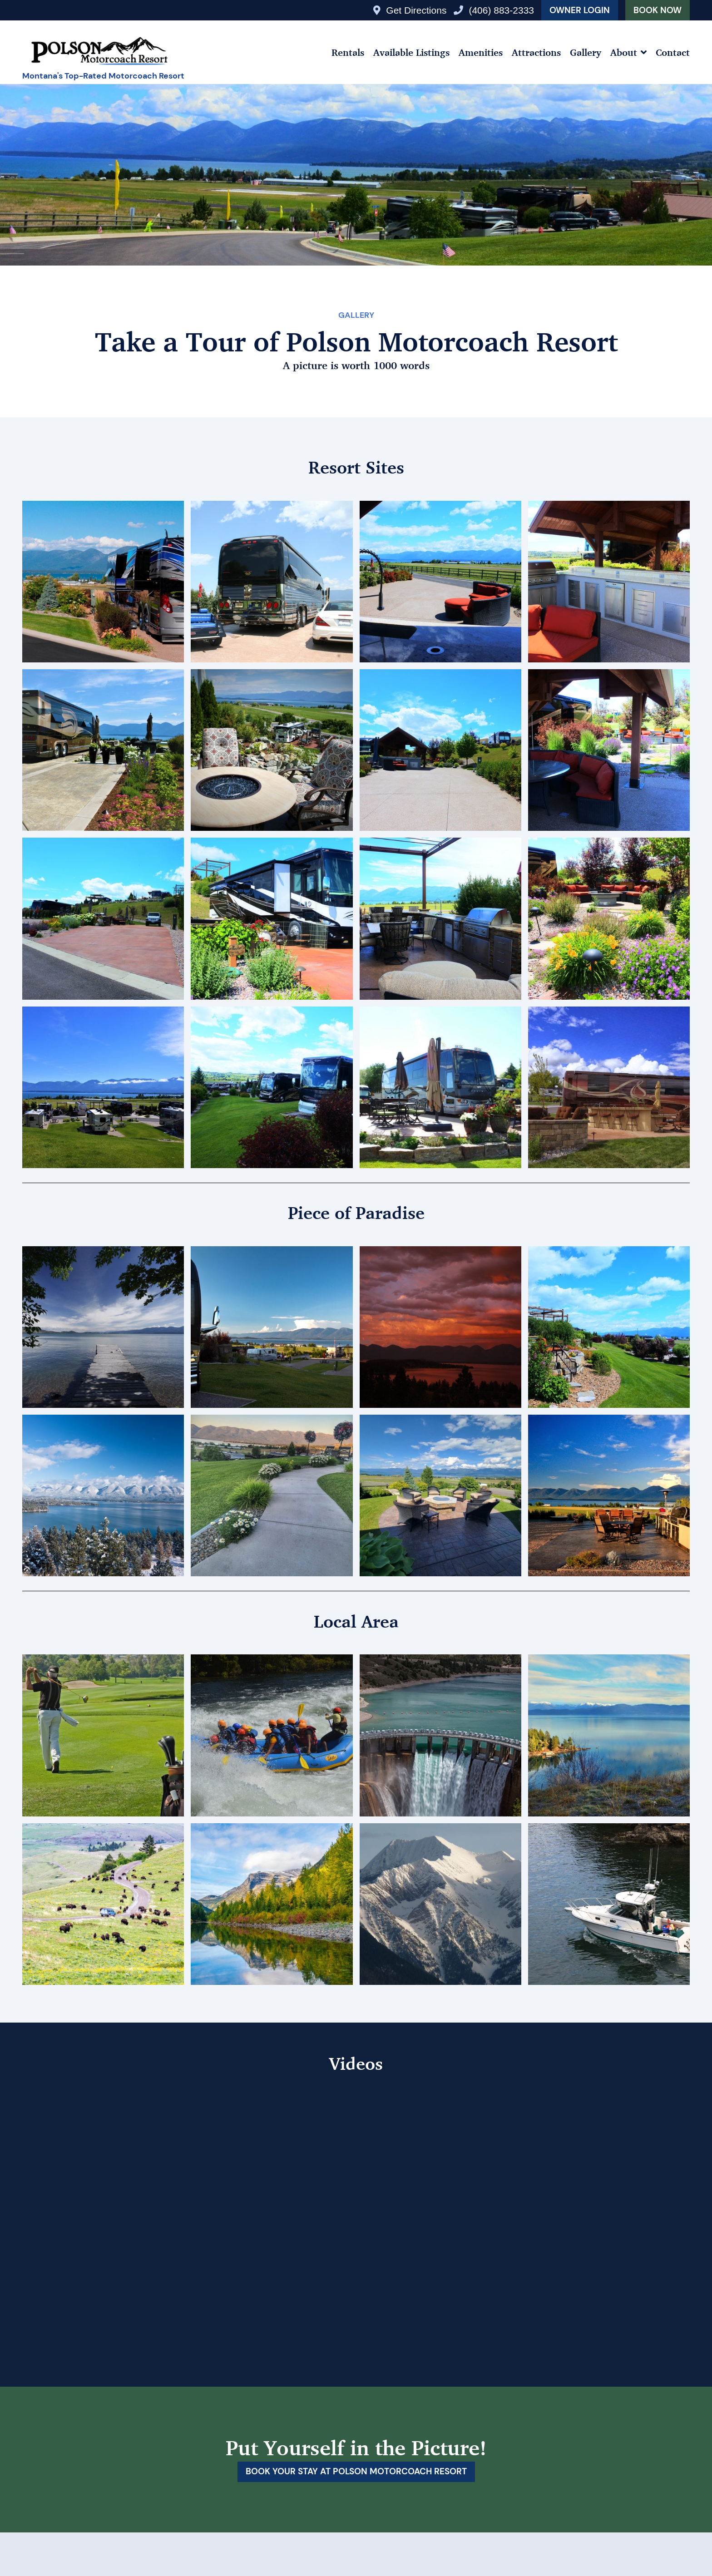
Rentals (347, 52)
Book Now (657, 10)
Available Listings (411, 52)
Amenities (481, 52)
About (623, 52)
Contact (673, 52)
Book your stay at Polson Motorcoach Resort (356, 2471)
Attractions (536, 52)
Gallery (585, 52)
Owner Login (579, 10)
